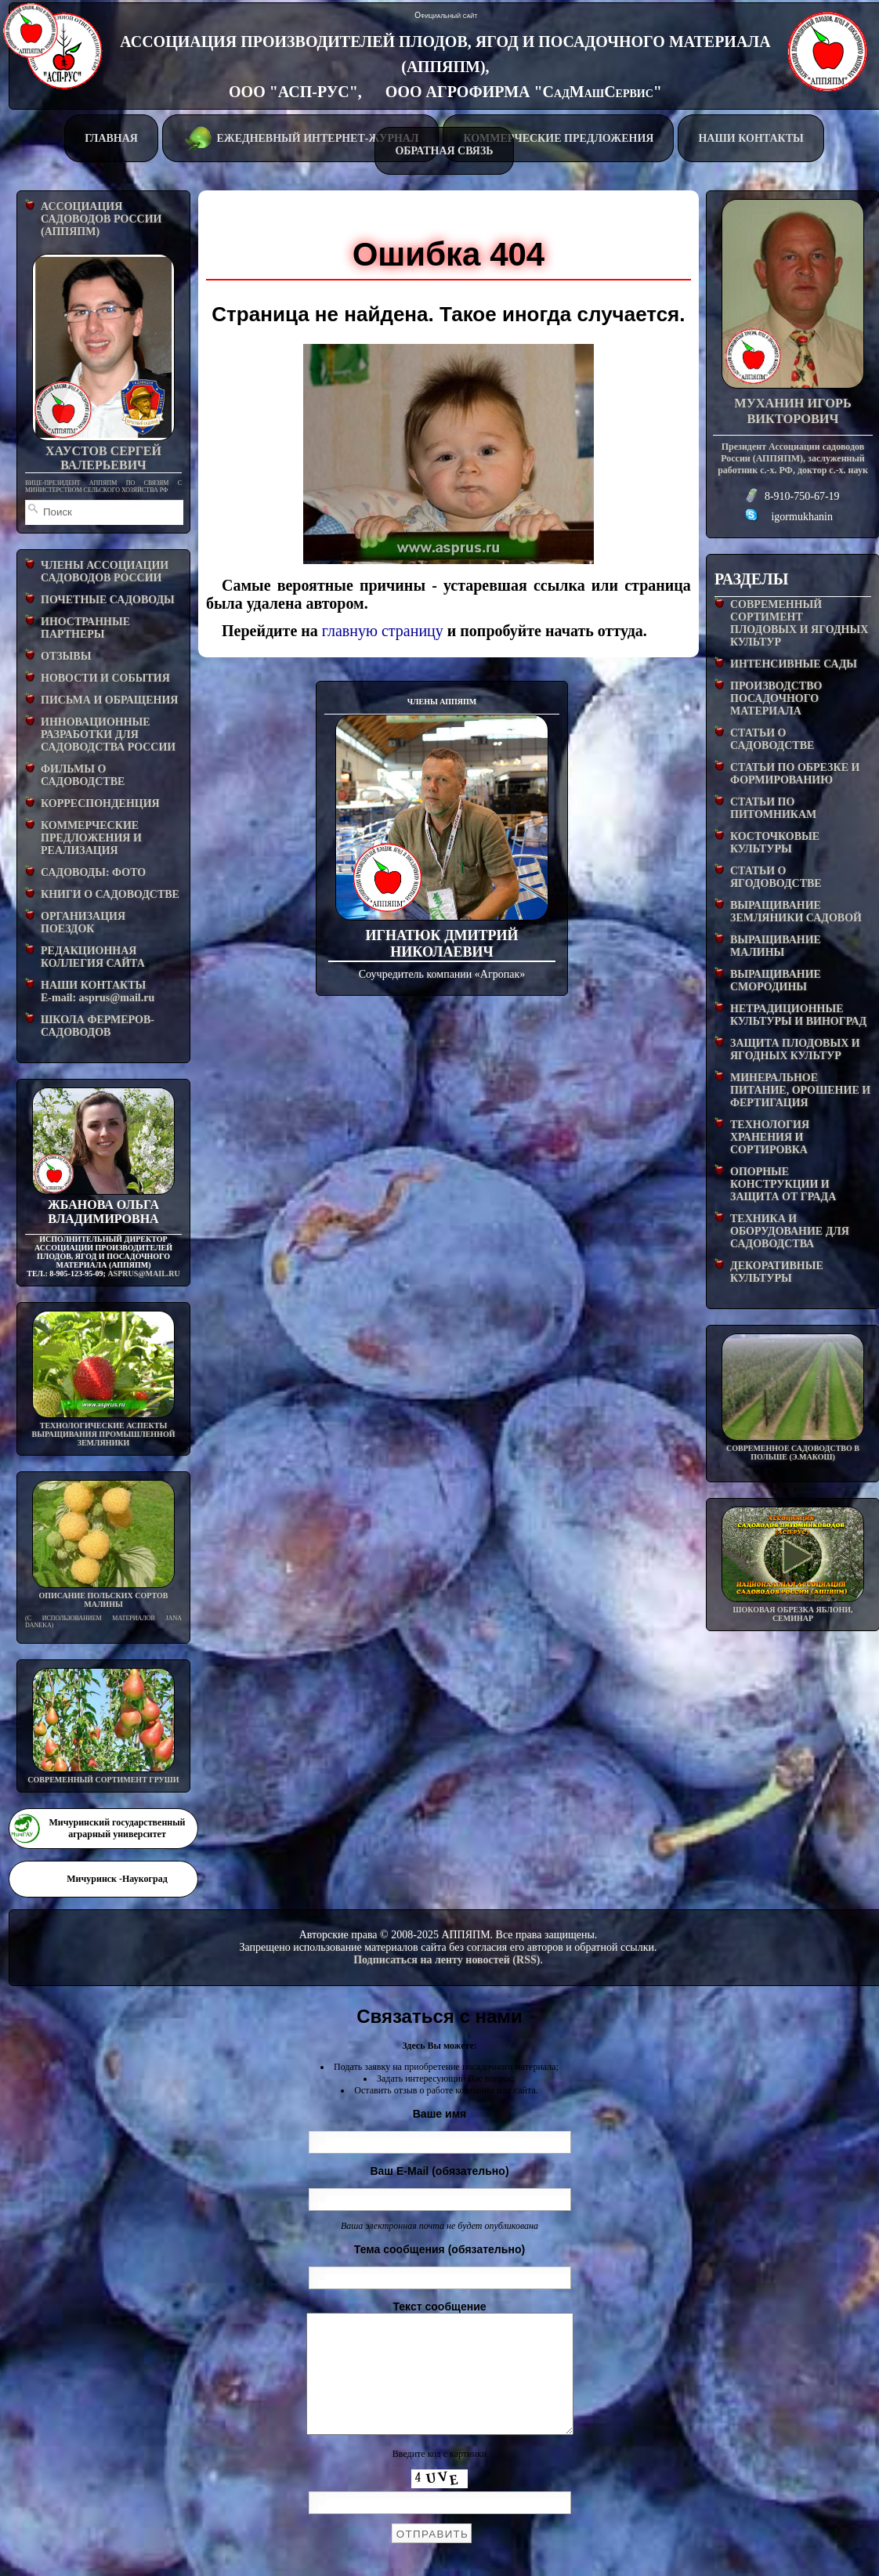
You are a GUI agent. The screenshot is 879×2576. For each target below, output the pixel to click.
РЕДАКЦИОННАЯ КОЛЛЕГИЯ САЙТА (93, 957)
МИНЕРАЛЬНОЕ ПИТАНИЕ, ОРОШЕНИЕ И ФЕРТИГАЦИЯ (800, 1090)
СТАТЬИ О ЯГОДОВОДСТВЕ (776, 877)
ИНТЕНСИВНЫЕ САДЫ (793, 664)
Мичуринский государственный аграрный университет (117, 1828)
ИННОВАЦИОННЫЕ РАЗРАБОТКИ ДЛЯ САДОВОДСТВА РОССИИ (108, 734)
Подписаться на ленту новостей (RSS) (446, 1960)
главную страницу (382, 630)
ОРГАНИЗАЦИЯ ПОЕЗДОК (83, 922)
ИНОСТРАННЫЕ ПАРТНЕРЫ (85, 628)
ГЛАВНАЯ (111, 138)
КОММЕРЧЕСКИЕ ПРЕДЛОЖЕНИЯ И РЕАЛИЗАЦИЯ (91, 837)
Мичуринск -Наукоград (117, 1878)
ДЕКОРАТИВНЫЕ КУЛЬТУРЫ (776, 1272)
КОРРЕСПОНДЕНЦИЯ (100, 803)
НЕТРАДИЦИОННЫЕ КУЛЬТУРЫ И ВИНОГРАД (798, 1015)
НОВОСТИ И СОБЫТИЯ (105, 678)
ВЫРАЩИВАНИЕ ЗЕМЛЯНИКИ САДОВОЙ (796, 911)
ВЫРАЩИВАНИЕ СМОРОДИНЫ (775, 980)
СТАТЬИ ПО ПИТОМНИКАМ (773, 808)
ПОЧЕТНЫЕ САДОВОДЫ (108, 600)
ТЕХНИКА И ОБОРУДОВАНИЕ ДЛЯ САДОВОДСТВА (789, 1231)
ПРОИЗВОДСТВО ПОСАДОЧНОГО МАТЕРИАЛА (776, 698)
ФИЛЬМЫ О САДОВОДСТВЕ (83, 775)
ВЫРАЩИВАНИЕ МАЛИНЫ (775, 946)
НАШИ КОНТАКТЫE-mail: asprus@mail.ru (97, 991)
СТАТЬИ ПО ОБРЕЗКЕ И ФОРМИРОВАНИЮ (794, 774)
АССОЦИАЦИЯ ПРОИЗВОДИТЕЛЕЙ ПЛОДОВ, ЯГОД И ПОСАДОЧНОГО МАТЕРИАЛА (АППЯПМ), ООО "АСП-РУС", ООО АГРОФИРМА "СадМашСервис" (445, 66)
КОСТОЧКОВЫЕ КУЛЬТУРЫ (774, 842)
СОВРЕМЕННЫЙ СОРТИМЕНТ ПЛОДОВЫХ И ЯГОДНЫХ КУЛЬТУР (799, 623)
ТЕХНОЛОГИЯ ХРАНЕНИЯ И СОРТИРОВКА (769, 1137)
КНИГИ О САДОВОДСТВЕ (110, 894)
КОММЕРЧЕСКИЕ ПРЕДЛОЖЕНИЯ (558, 138)
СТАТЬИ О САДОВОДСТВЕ (772, 739)
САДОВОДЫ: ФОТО (93, 872)
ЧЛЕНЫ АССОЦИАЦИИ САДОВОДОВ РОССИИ (104, 571)
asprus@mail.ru (143, 1273)
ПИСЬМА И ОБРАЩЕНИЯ (109, 700)
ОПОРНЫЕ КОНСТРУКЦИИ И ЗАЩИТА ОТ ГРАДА (783, 1184)
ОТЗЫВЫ (66, 656)
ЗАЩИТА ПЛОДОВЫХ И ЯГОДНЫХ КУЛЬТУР (795, 1049)
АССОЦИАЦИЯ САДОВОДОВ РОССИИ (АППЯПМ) (101, 219)
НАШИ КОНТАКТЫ (750, 138)
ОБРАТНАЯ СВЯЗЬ (444, 151)
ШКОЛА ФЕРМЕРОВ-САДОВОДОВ (97, 1026)
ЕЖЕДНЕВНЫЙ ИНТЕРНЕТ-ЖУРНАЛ (300, 137)
